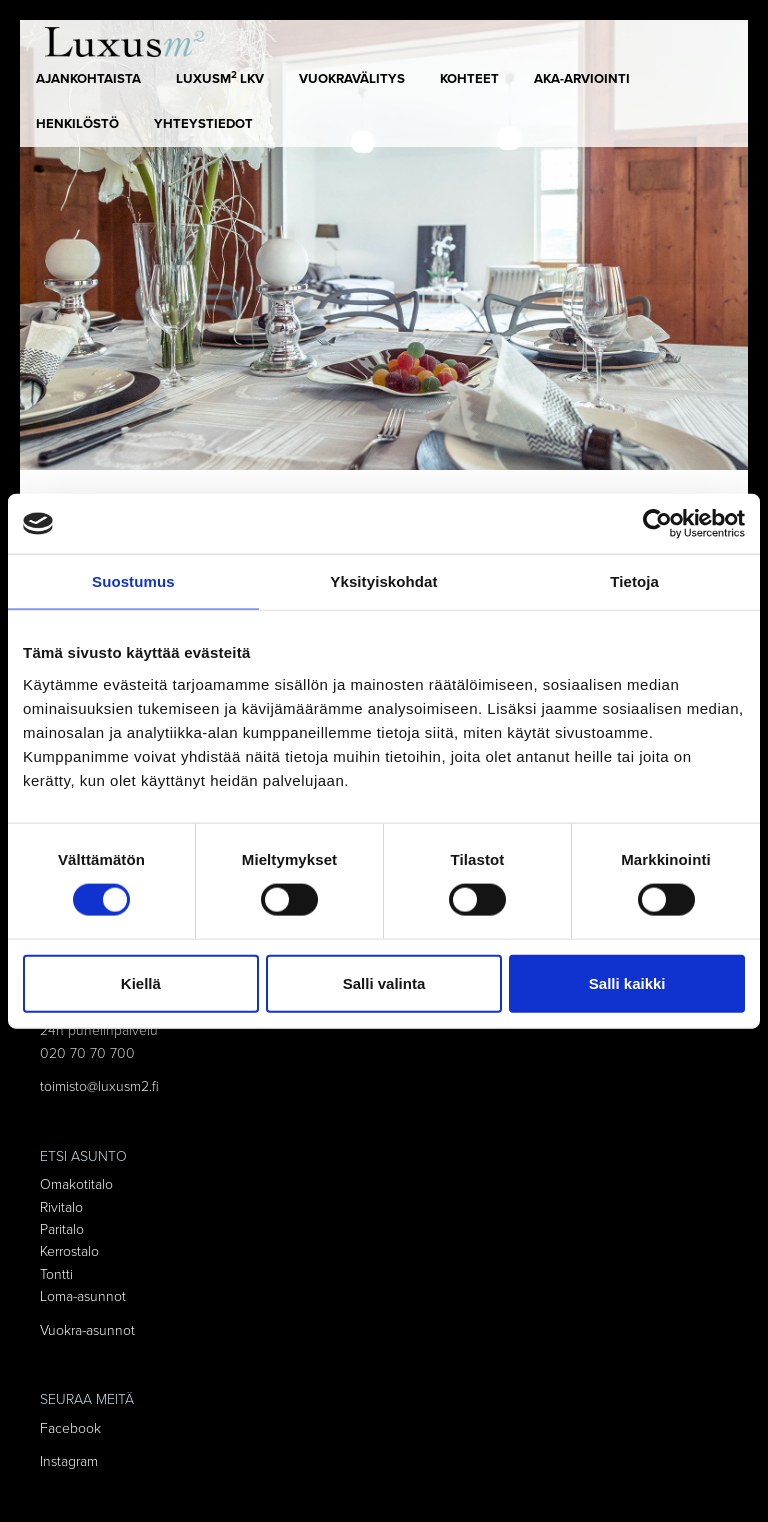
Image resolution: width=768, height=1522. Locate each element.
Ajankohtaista (88, 79)
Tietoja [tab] (634, 581)
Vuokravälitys (352, 79)
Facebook (70, 1428)
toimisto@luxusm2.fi (99, 1086)
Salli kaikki (627, 982)
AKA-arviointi (582, 79)
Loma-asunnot (83, 1296)
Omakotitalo (76, 1184)
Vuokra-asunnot (87, 1330)
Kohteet (469, 79)
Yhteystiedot (203, 124)
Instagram (69, 1461)
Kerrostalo (69, 1251)
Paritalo (62, 1229)
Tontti (56, 1274)
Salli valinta (384, 982)
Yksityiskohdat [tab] (383, 581)
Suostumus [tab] (133, 581)
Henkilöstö (77, 124)
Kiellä (141, 982)
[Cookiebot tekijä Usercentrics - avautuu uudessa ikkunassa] (657, 524)
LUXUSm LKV (220, 78)
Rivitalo (61, 1207)
